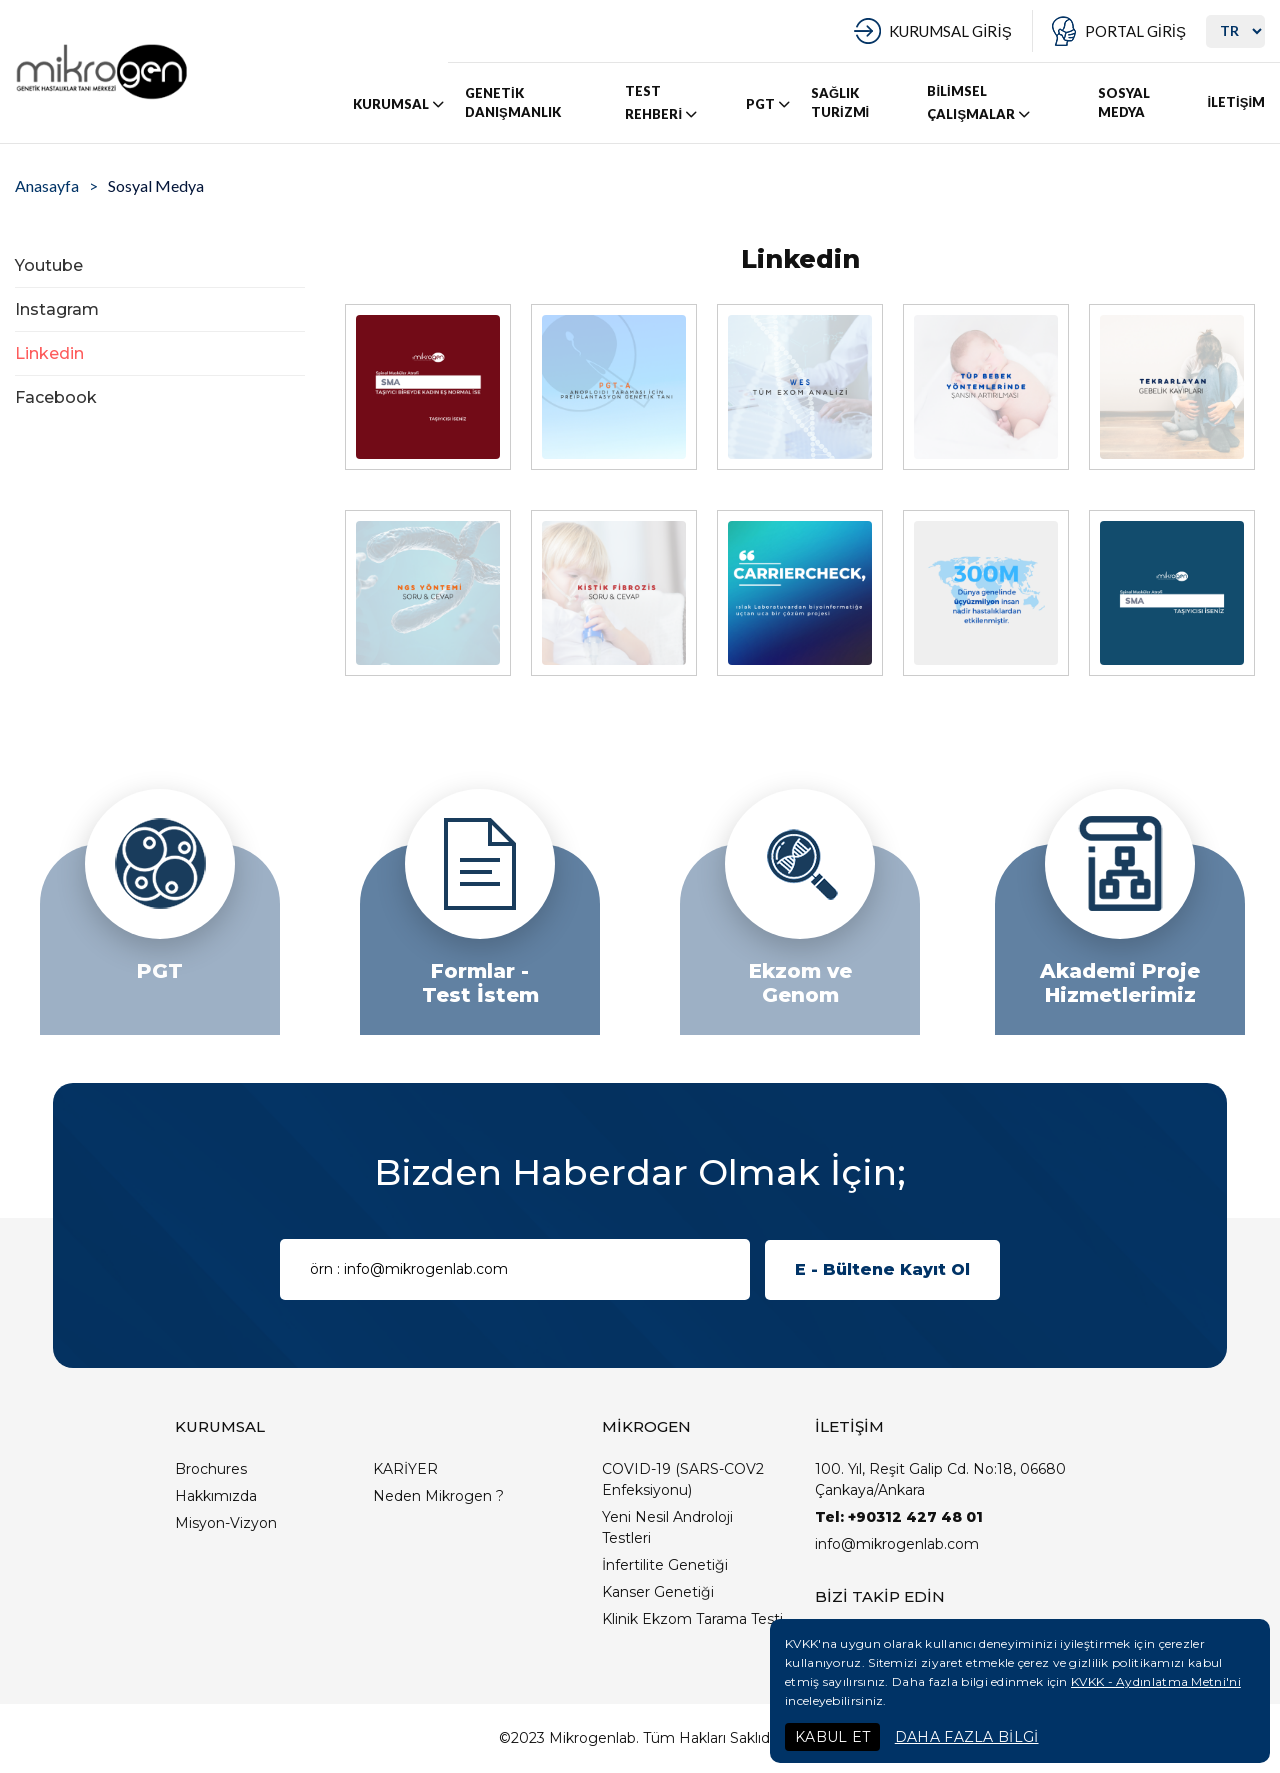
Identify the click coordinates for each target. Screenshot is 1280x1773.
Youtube (49, 265)
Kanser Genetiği (658, 1592)
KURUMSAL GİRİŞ (950, 31)
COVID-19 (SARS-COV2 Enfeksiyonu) (683, 1479)
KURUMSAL (400, 104)
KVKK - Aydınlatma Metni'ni (1156, 1681)
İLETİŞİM (1236, 102)
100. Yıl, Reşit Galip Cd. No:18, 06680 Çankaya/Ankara (940, 1479)
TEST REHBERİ (662, 103)
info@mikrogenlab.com (897, 1544)
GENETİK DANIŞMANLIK (513, 103)
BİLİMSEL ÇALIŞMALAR (980, 103)
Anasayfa (47, 185)
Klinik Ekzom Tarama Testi (692, 1619)
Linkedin (49, 353)
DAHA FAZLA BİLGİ (967, 1737)
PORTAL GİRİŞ (1135, 31)
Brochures (211, 1469)
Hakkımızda (216, 1496)
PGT (769, 104)
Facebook (56, 397)
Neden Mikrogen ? (438, 1496)
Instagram (57, 309)
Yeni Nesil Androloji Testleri (667, 1527)
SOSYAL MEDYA (1124, 103)
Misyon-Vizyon (226, 1523)
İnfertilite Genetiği (665, 1565)
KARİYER (405, 1469)
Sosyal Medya (156, 185)
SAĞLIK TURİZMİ (840, 103)
